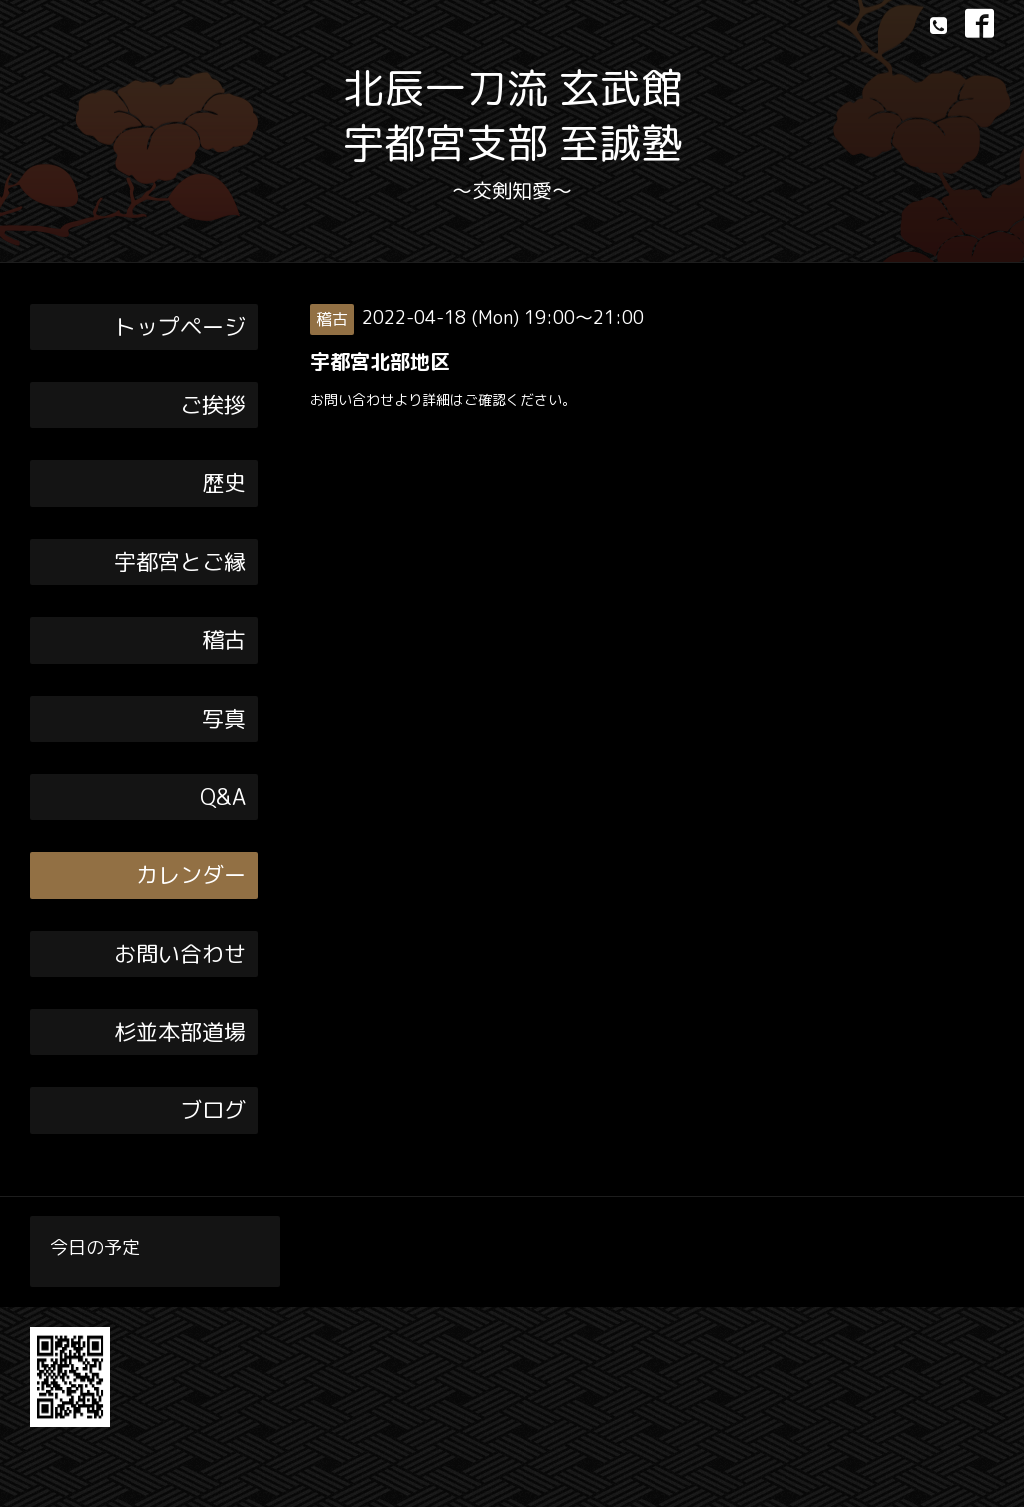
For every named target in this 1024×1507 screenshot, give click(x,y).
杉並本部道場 (180, 1031)
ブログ (213, 1109)
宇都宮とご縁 (180, 561)
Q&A (223, 796)
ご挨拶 (213, 404)
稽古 (224, 639)
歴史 (224, 482)
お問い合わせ (180, 953)
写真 (224, 718)
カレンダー (191, 874)
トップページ (180, 326)
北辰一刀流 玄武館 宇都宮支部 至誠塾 (512, 115)
